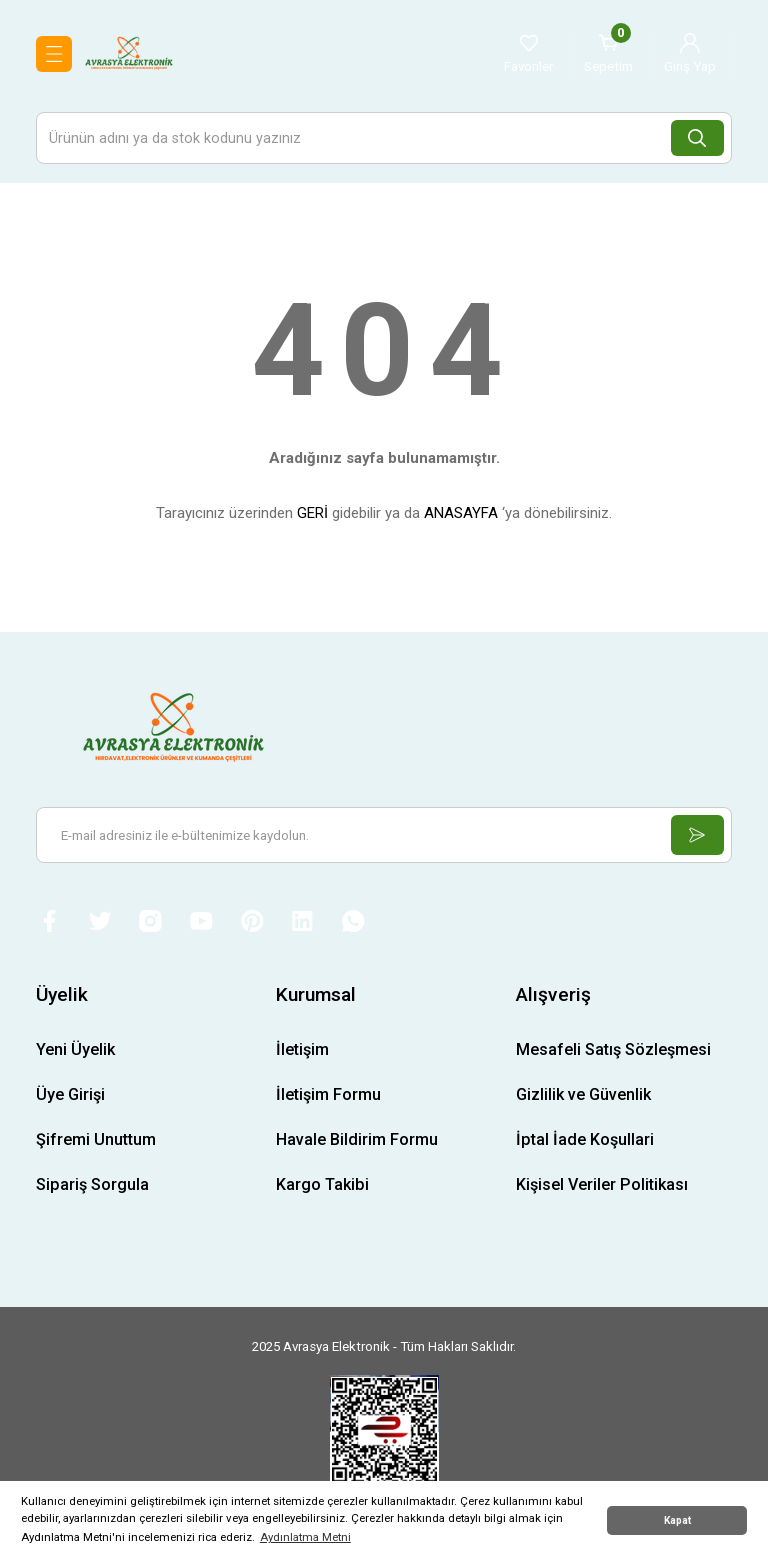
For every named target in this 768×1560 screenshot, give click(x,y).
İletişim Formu (328, 1095)
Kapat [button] (677, 1520)
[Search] (384, 138)
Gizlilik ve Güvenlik (583, 1095)
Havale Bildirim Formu (357, 1141)
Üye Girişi (70, 1095)
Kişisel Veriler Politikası (602, 1186)
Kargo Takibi (322, 1186)
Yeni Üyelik (75, 1050)
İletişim (302, 1050)
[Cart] (608, 54)
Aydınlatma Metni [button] (305, 1537)
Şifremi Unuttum (96, 1141)
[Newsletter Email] (384, 835)
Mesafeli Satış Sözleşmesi (613, 1050)
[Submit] (696, 835)
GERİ (312, 513)
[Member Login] (690, 54)
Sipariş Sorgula (92, 1186)
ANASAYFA (461, 513)
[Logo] (129, 53)
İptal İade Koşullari (585, 1141)
